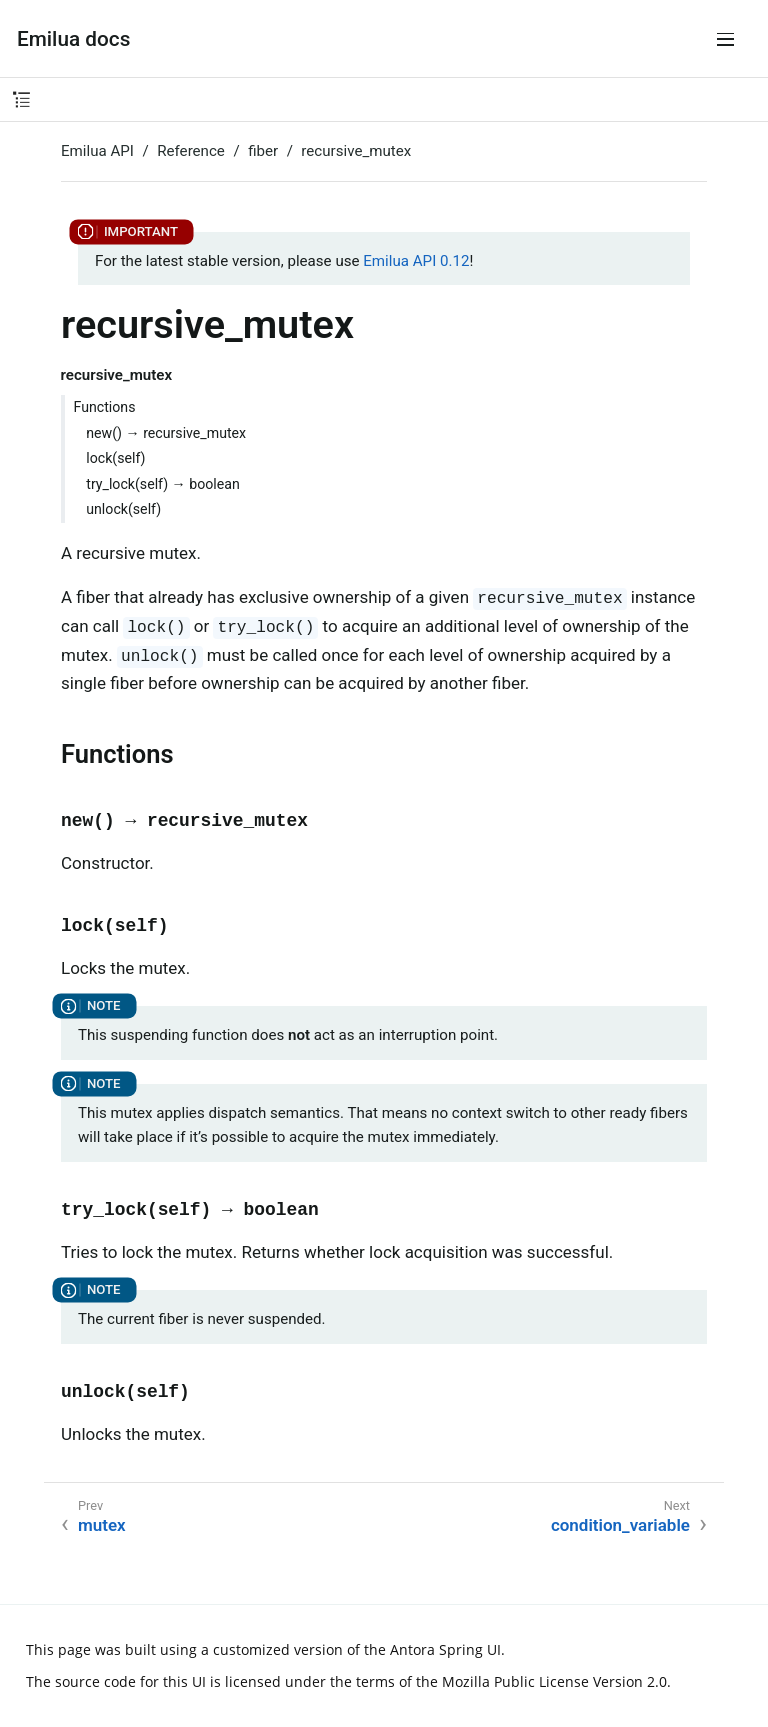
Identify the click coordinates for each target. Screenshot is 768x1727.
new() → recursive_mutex (166, 433)
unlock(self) (123, 509)
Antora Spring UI (445, 1649)
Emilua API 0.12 (416, 261)
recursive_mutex (356, 151)
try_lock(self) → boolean (163, 484)
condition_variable (620, 1525)
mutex (102, 1525)
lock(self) (115, 458)
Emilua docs (73, 39)
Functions (105, 407)
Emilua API (97, 151)
